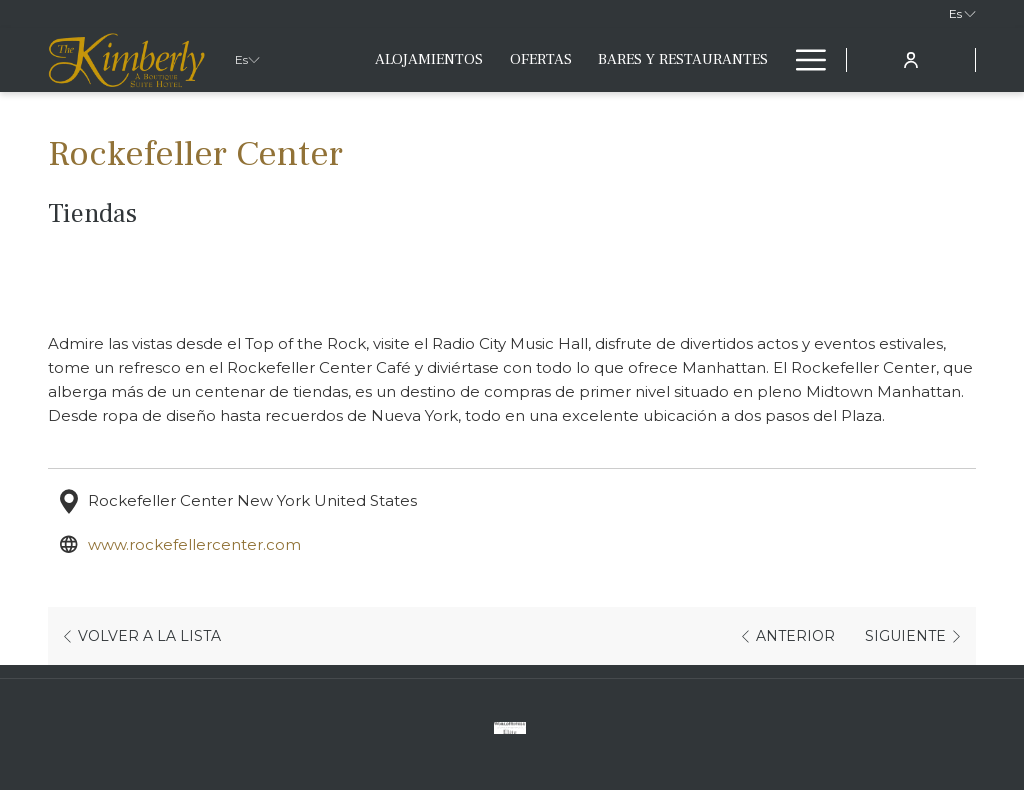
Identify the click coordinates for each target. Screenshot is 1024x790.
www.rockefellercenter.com (196, 544)
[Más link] (803, 60)
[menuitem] (429, 60)
